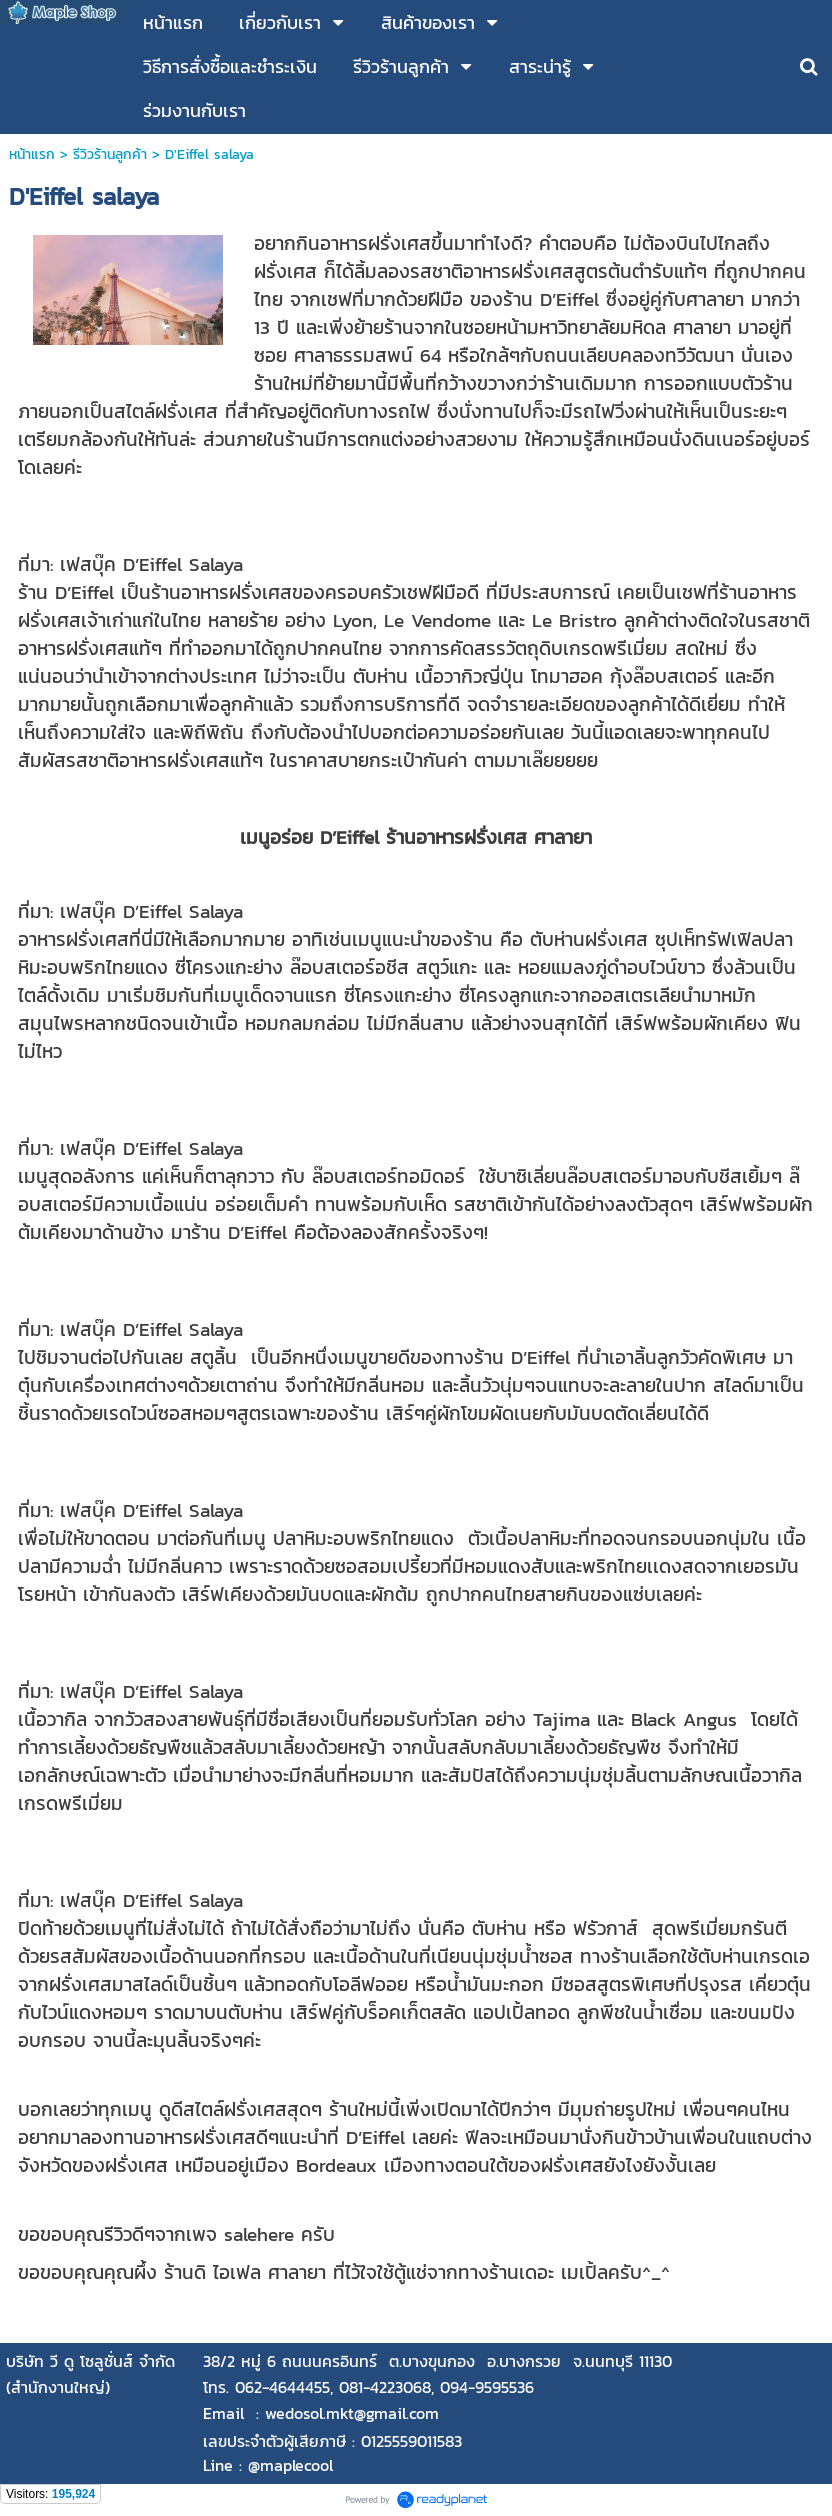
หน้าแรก (32, 154)
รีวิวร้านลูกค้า (110, 154)
